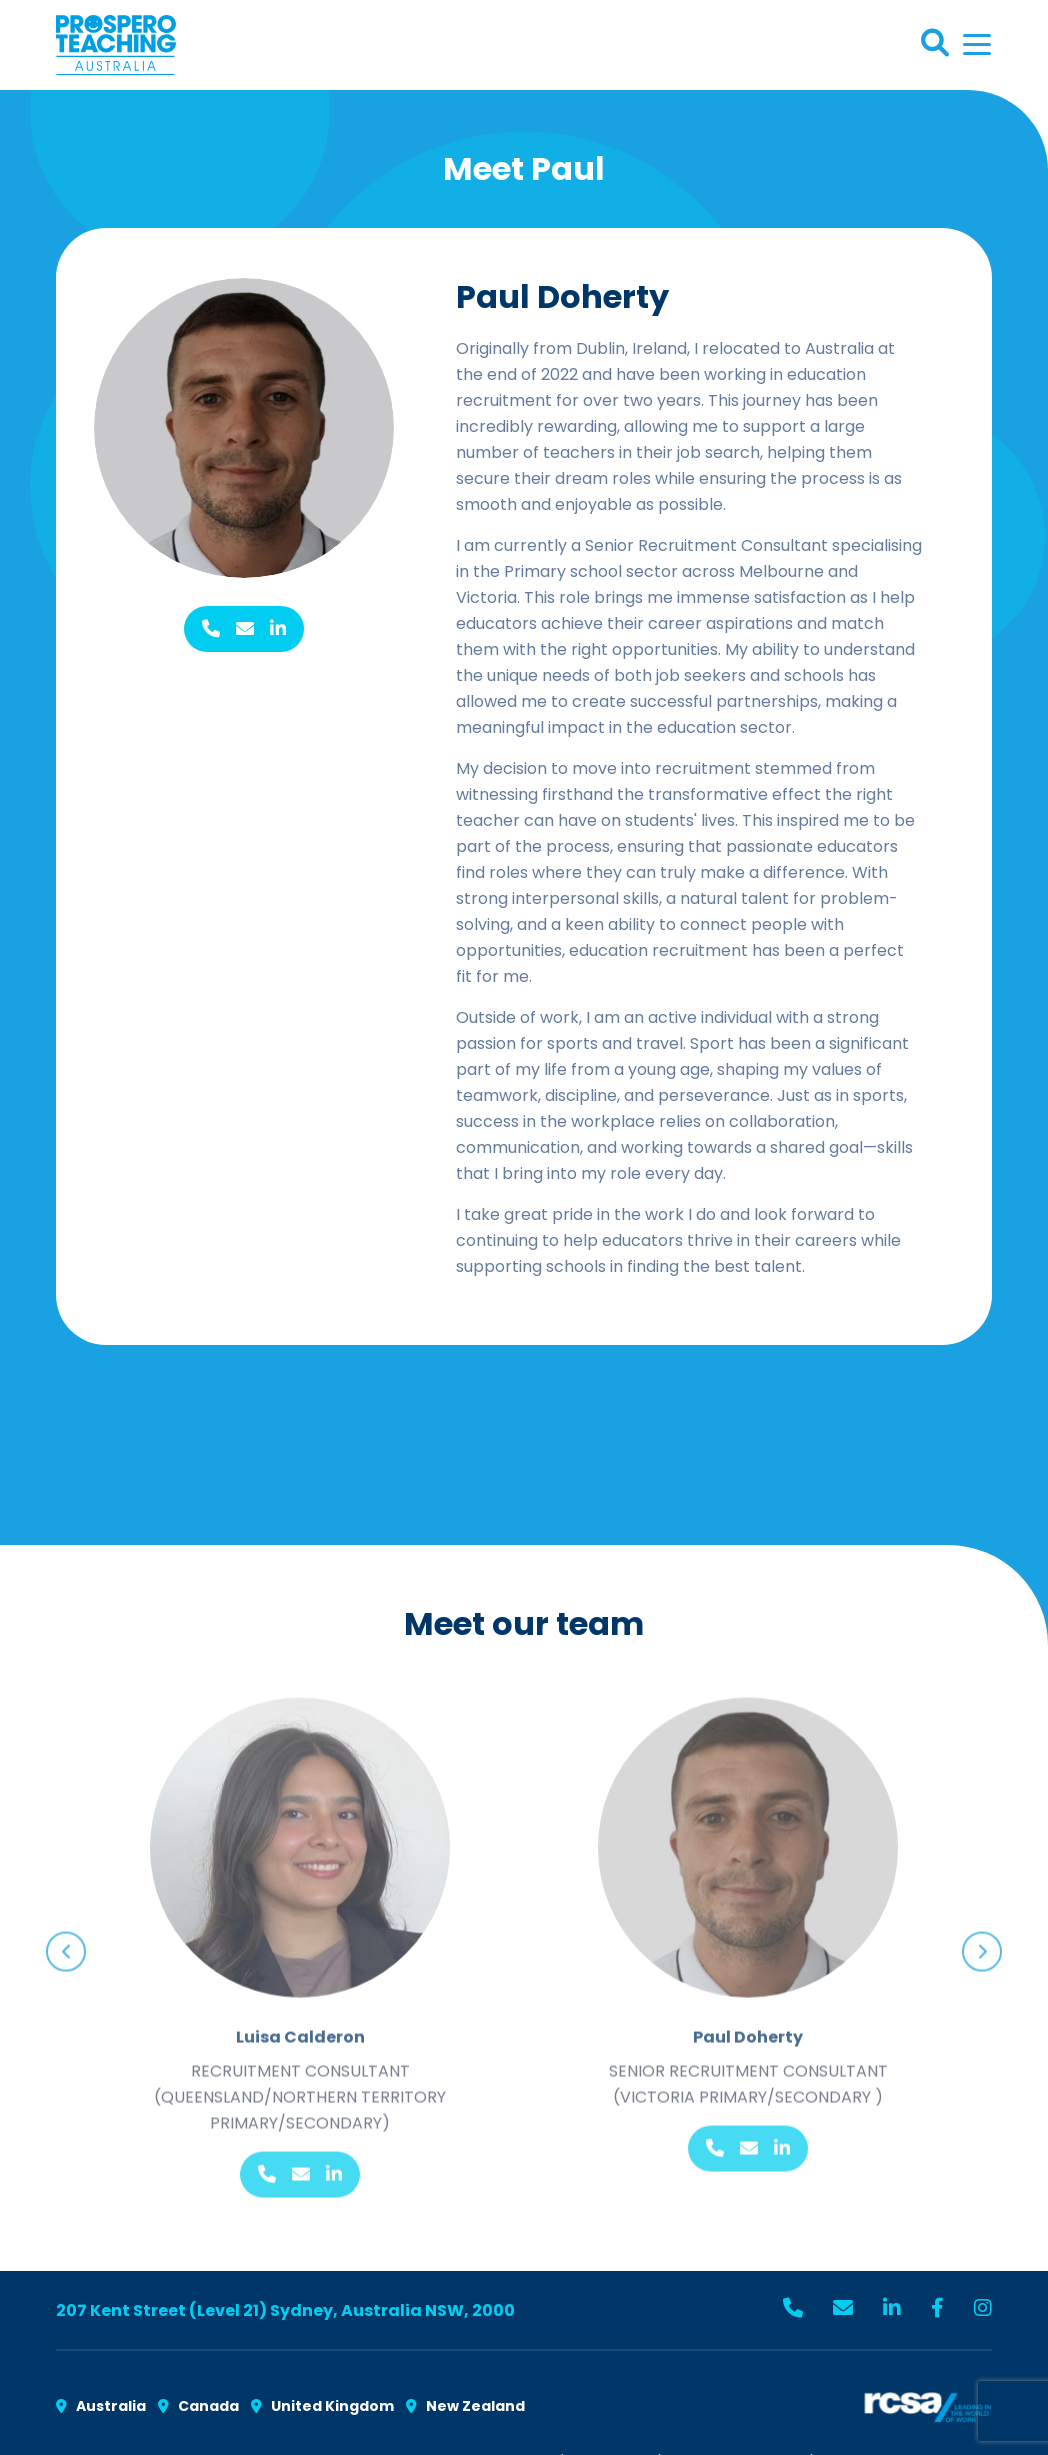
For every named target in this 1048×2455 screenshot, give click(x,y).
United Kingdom (322, 2406)
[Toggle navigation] (977, 44)
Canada (198, 2406)
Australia (101, 2406)
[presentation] (66, 1941)
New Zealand (465, 2406)
